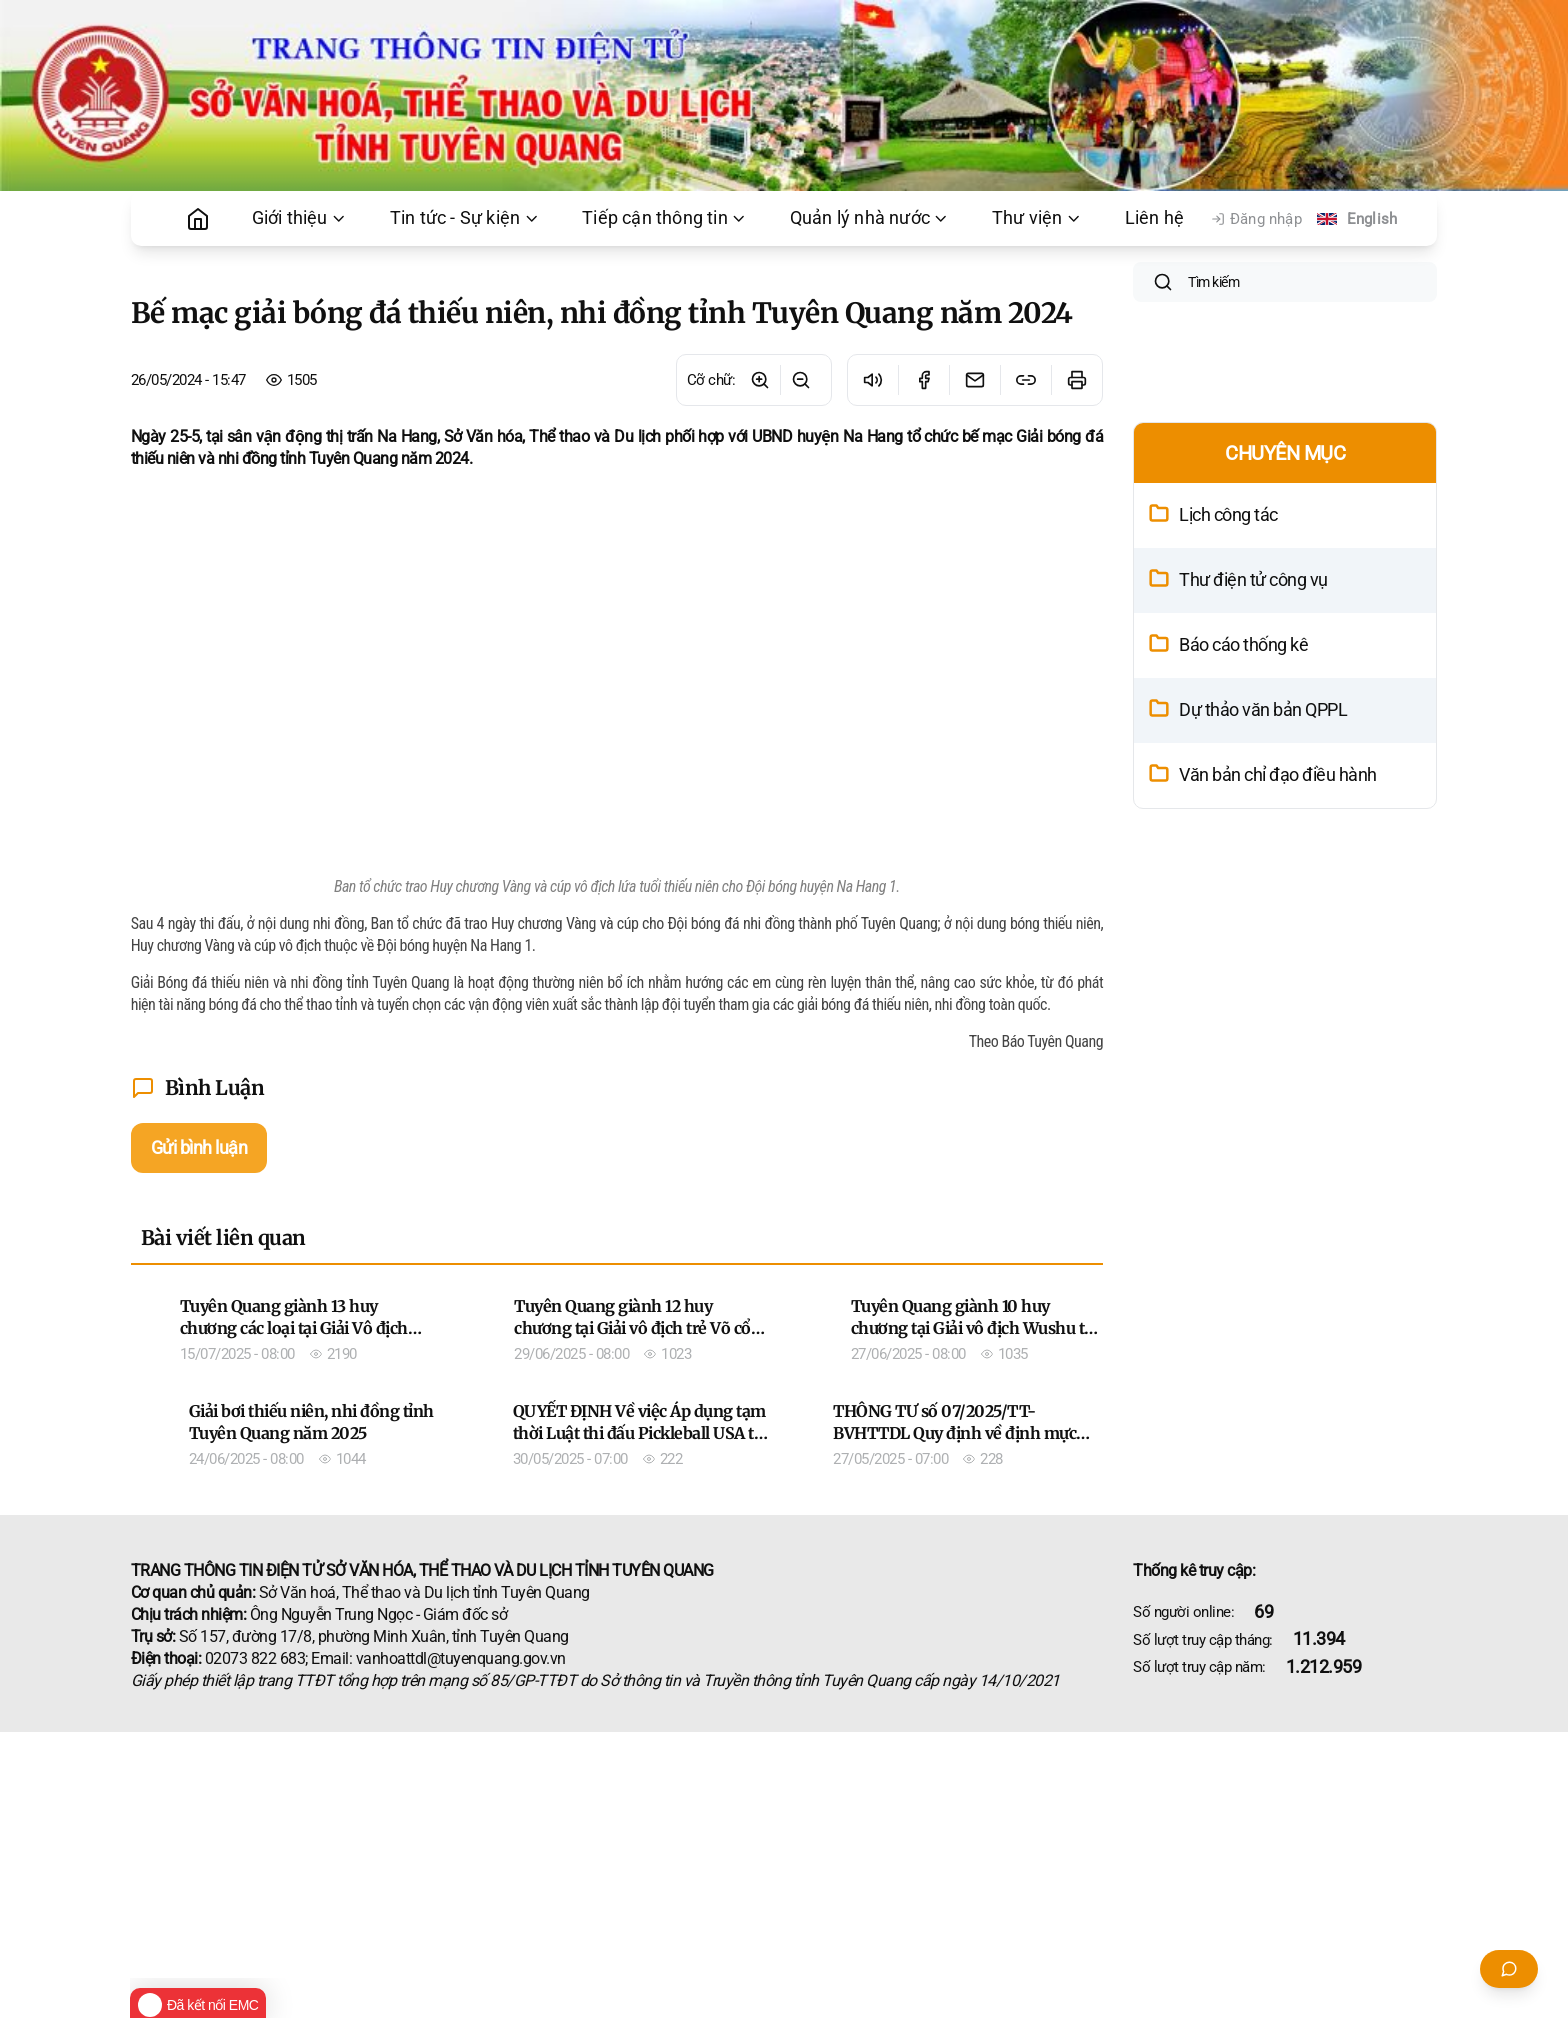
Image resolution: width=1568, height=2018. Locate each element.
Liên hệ (1154, 218)
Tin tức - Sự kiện (465, 218)
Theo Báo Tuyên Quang (1036, 1041)
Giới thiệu (300, 218)
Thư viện (1037, 218)
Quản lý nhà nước (870, 218)
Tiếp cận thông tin (665, 218)
